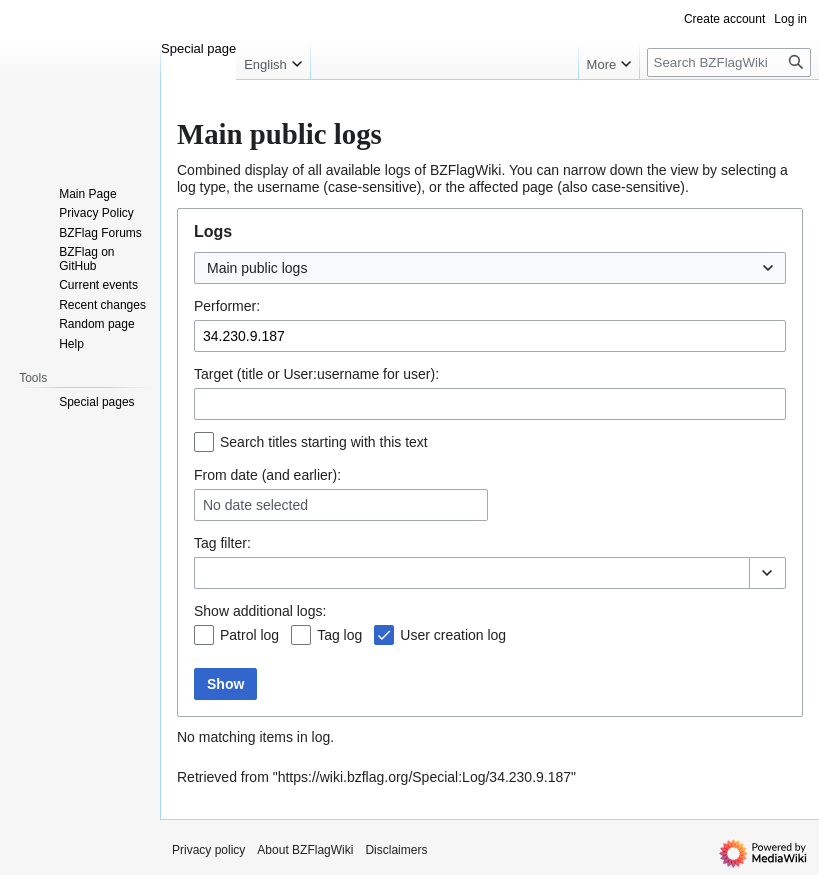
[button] (767, 573)
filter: (222, 543)
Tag (205, 543)
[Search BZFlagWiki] (729, 62)
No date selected (255, 505)
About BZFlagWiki (305, 850)
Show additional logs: (260, 611)
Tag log (339, 635)
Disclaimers (396, 850)
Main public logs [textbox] (257, 268)
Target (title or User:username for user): (316, 374)
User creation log (453, 635)
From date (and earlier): (267, 475)
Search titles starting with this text (324, 442)
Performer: (227, 306)
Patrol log (249, 635)
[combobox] (490, 268)
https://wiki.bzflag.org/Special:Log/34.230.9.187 (424, 777)
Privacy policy (208, 850)
